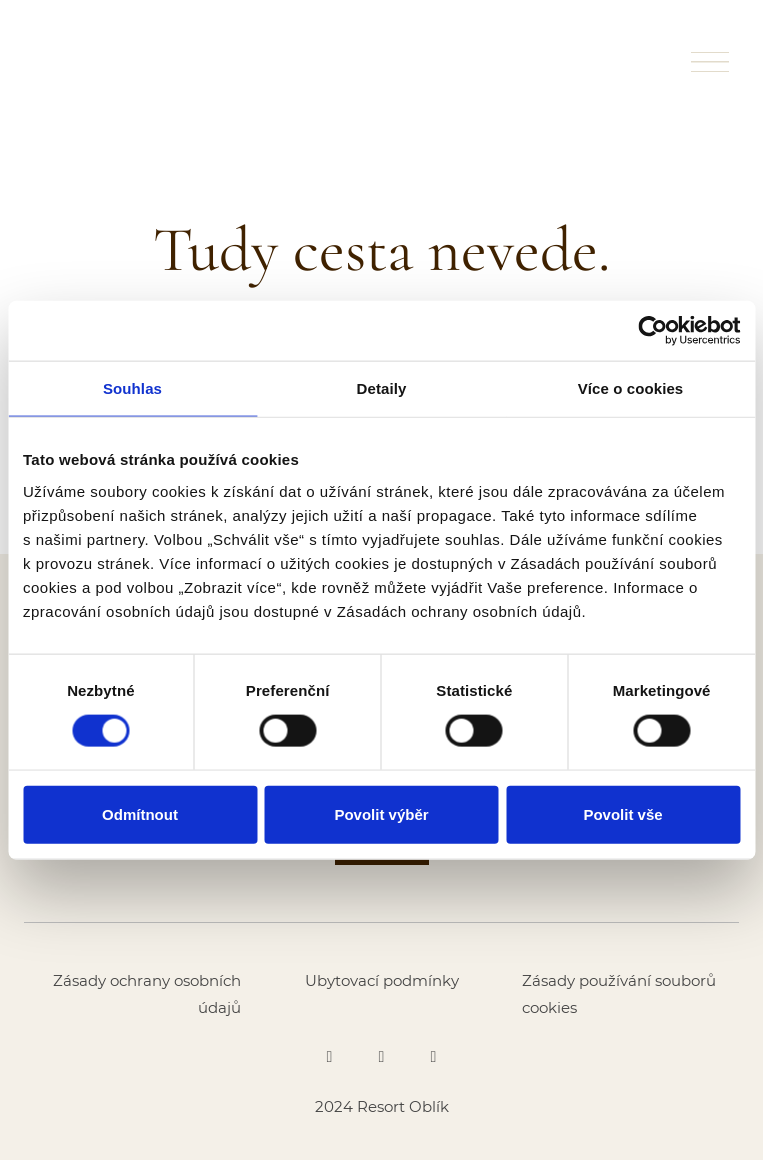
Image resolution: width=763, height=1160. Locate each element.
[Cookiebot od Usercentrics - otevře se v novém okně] (652, 331)
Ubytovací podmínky (382, 980)
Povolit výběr (381, 813)
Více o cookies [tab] (631, 388)
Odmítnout (140, 813)
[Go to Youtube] (434, 1057)
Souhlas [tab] (132, 388)
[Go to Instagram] (382, 1057)
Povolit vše (622, 813)
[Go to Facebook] (330, 1057)
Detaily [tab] (382, 388)
